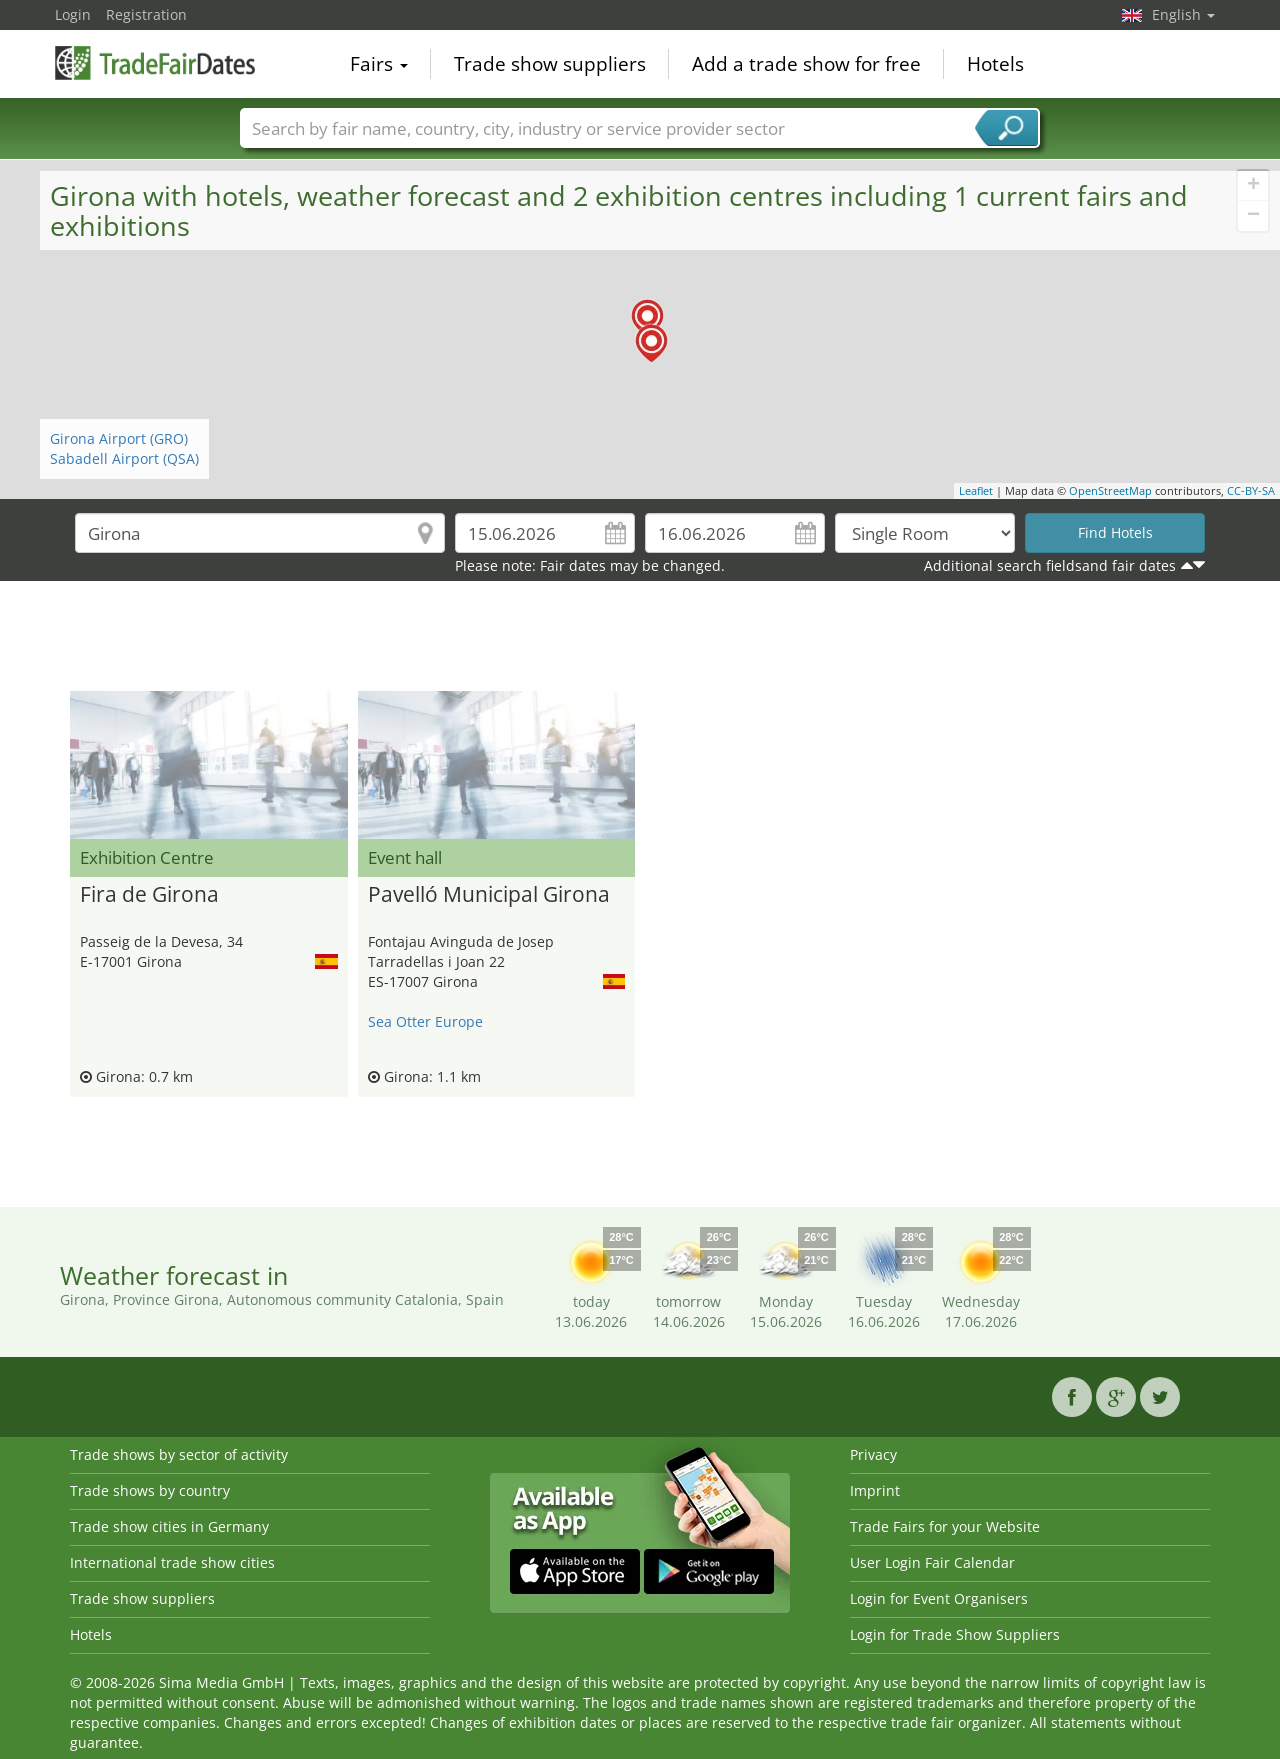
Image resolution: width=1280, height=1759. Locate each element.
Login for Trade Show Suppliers (955, 1634)
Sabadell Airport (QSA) (124, 458)
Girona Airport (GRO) (119, 438)
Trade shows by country (150, 1490)
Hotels (995, 64)
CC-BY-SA (1251, 490)
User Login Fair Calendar (932, 1562)
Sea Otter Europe (425, 1021)
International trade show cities (172, 1562)
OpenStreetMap (1110, 490)
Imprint (875, 1490)
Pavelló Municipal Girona (489, 895)
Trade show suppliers (550, 64)
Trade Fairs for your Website (945, 1526)
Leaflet (976, 490)
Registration (146, 14)
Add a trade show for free (806, 64)
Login (73, 14)
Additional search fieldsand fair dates (1050, 565)
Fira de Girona (149, 895)
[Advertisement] (640, 641)
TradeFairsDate (155, 62)
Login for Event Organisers (939, 1598)
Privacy (873, 1454)
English (1183, 14)
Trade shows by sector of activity (179, 1454)
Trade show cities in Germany (169, 1526)
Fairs (379, 64)
